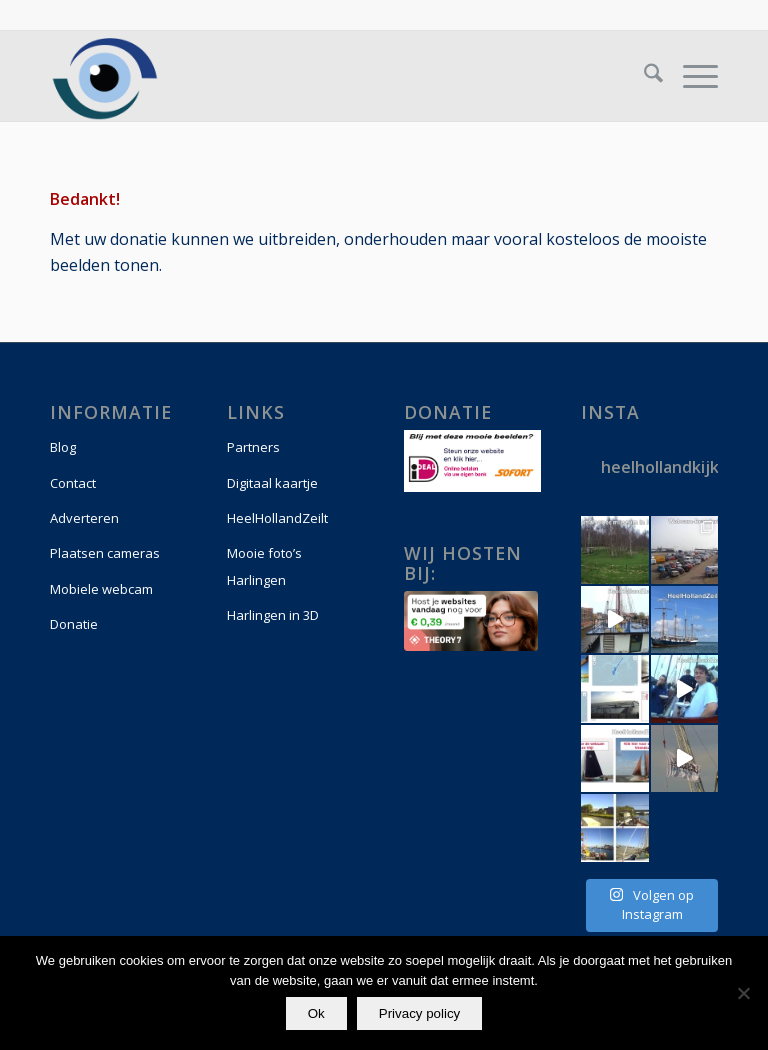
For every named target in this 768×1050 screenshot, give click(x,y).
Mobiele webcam (101, 589)
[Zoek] (643, 76)
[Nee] (743, 993)
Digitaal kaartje (272, 483)
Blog (63, 447)
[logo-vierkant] (105, 76)
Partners (253, 447)
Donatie (74, 624)
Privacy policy (419, 1013)
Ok (316, 1013)
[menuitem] (643, 76)
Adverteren (84, 518)
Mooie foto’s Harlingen (264, 566)
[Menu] (690, 76)
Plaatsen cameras (105, 553)
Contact (73, 483)
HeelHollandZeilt (277, 518)
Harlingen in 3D (273, 615)
